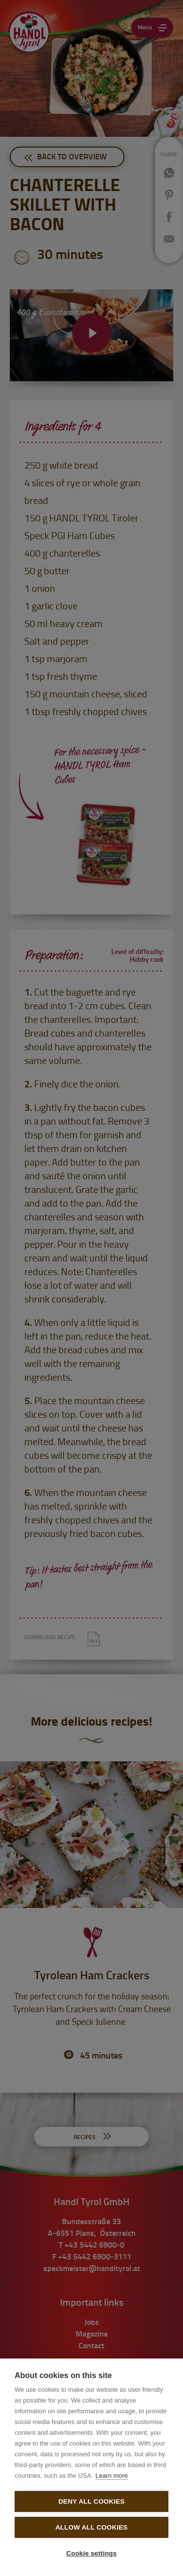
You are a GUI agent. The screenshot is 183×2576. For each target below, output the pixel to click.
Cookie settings (91, 2553)
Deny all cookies (92, 2501)
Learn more (111, 2475)
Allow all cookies (91, 2527)
